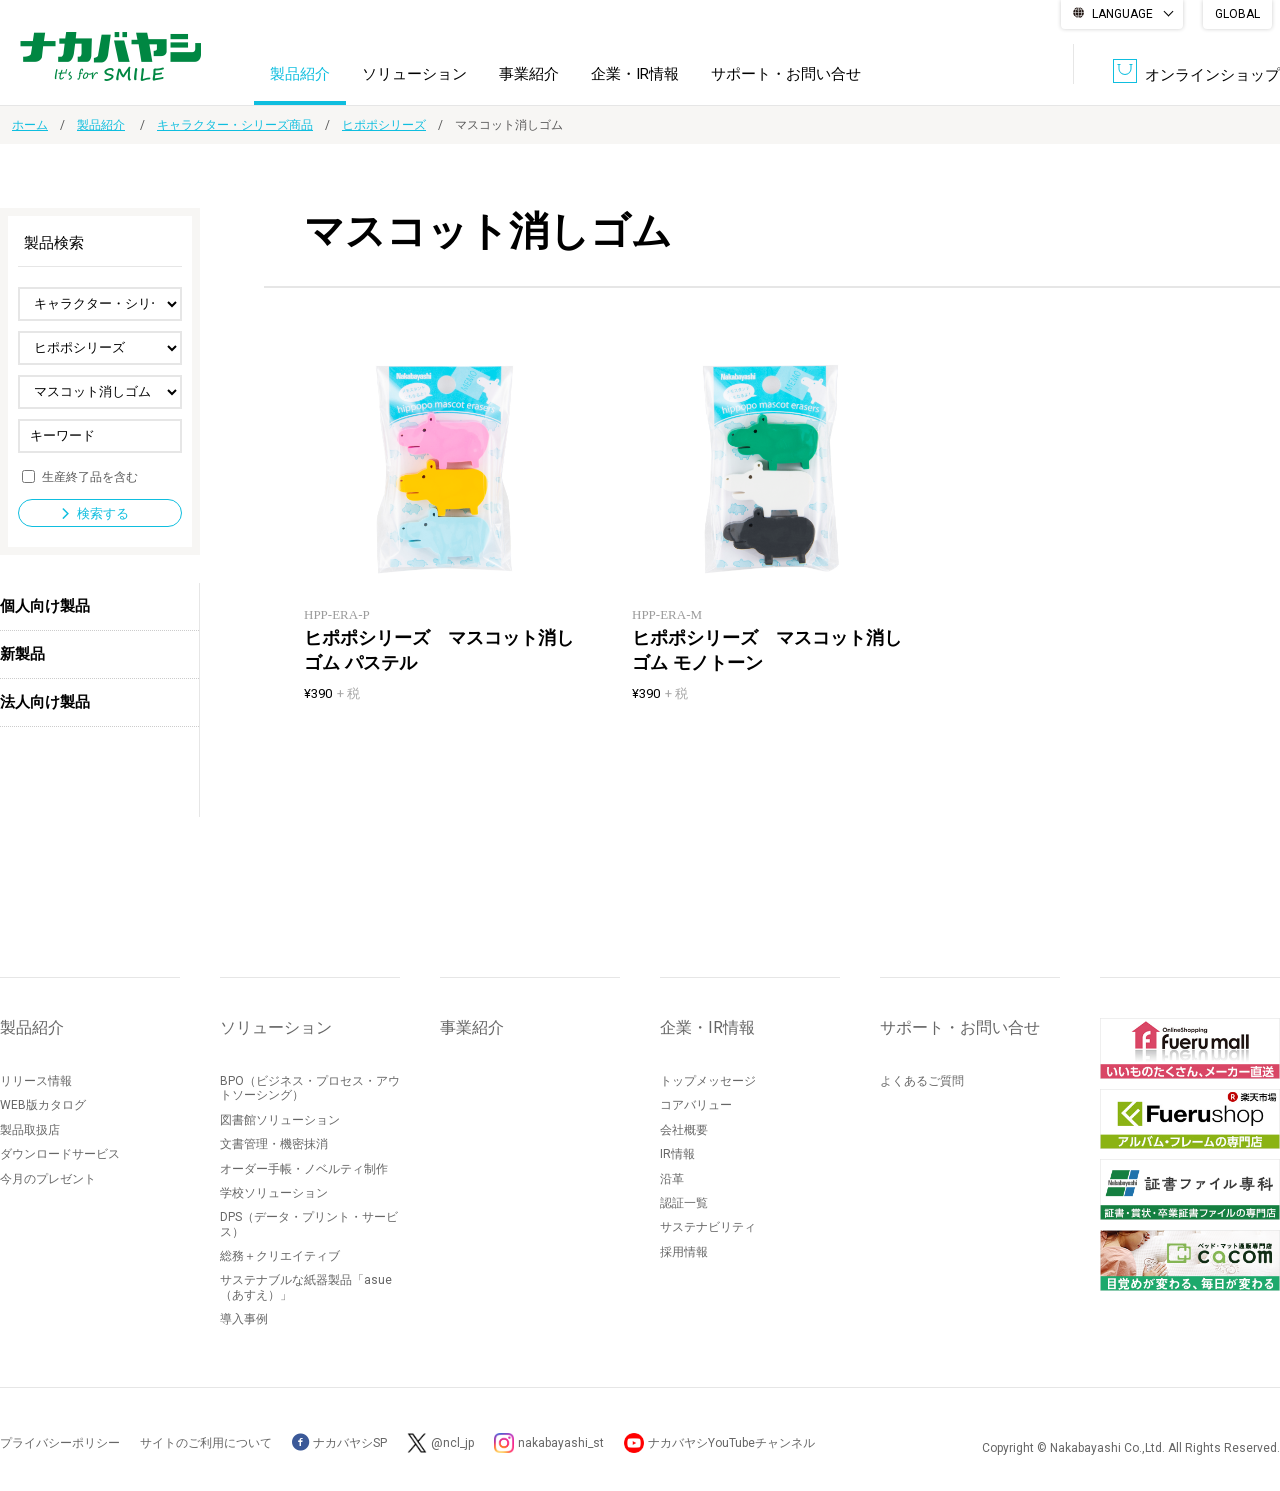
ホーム (30, 125)
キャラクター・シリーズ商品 (235, 125)
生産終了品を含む (90, 476)
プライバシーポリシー (60, 1443)
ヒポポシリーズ (384, 125)
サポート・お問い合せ (786, 74)
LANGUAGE (1122, 14)
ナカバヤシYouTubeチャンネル (731, 1443)
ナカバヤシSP (339, 1443)
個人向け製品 (45, 606)
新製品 (22, 654)
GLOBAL (1237, 14)
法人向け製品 (45, 702)
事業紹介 (529, 74)
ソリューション (414, 74)
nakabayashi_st (561, 1443)
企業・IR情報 (635, 74)
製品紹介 (300, 74)
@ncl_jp (452, 1443)
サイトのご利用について (206, 1443)
